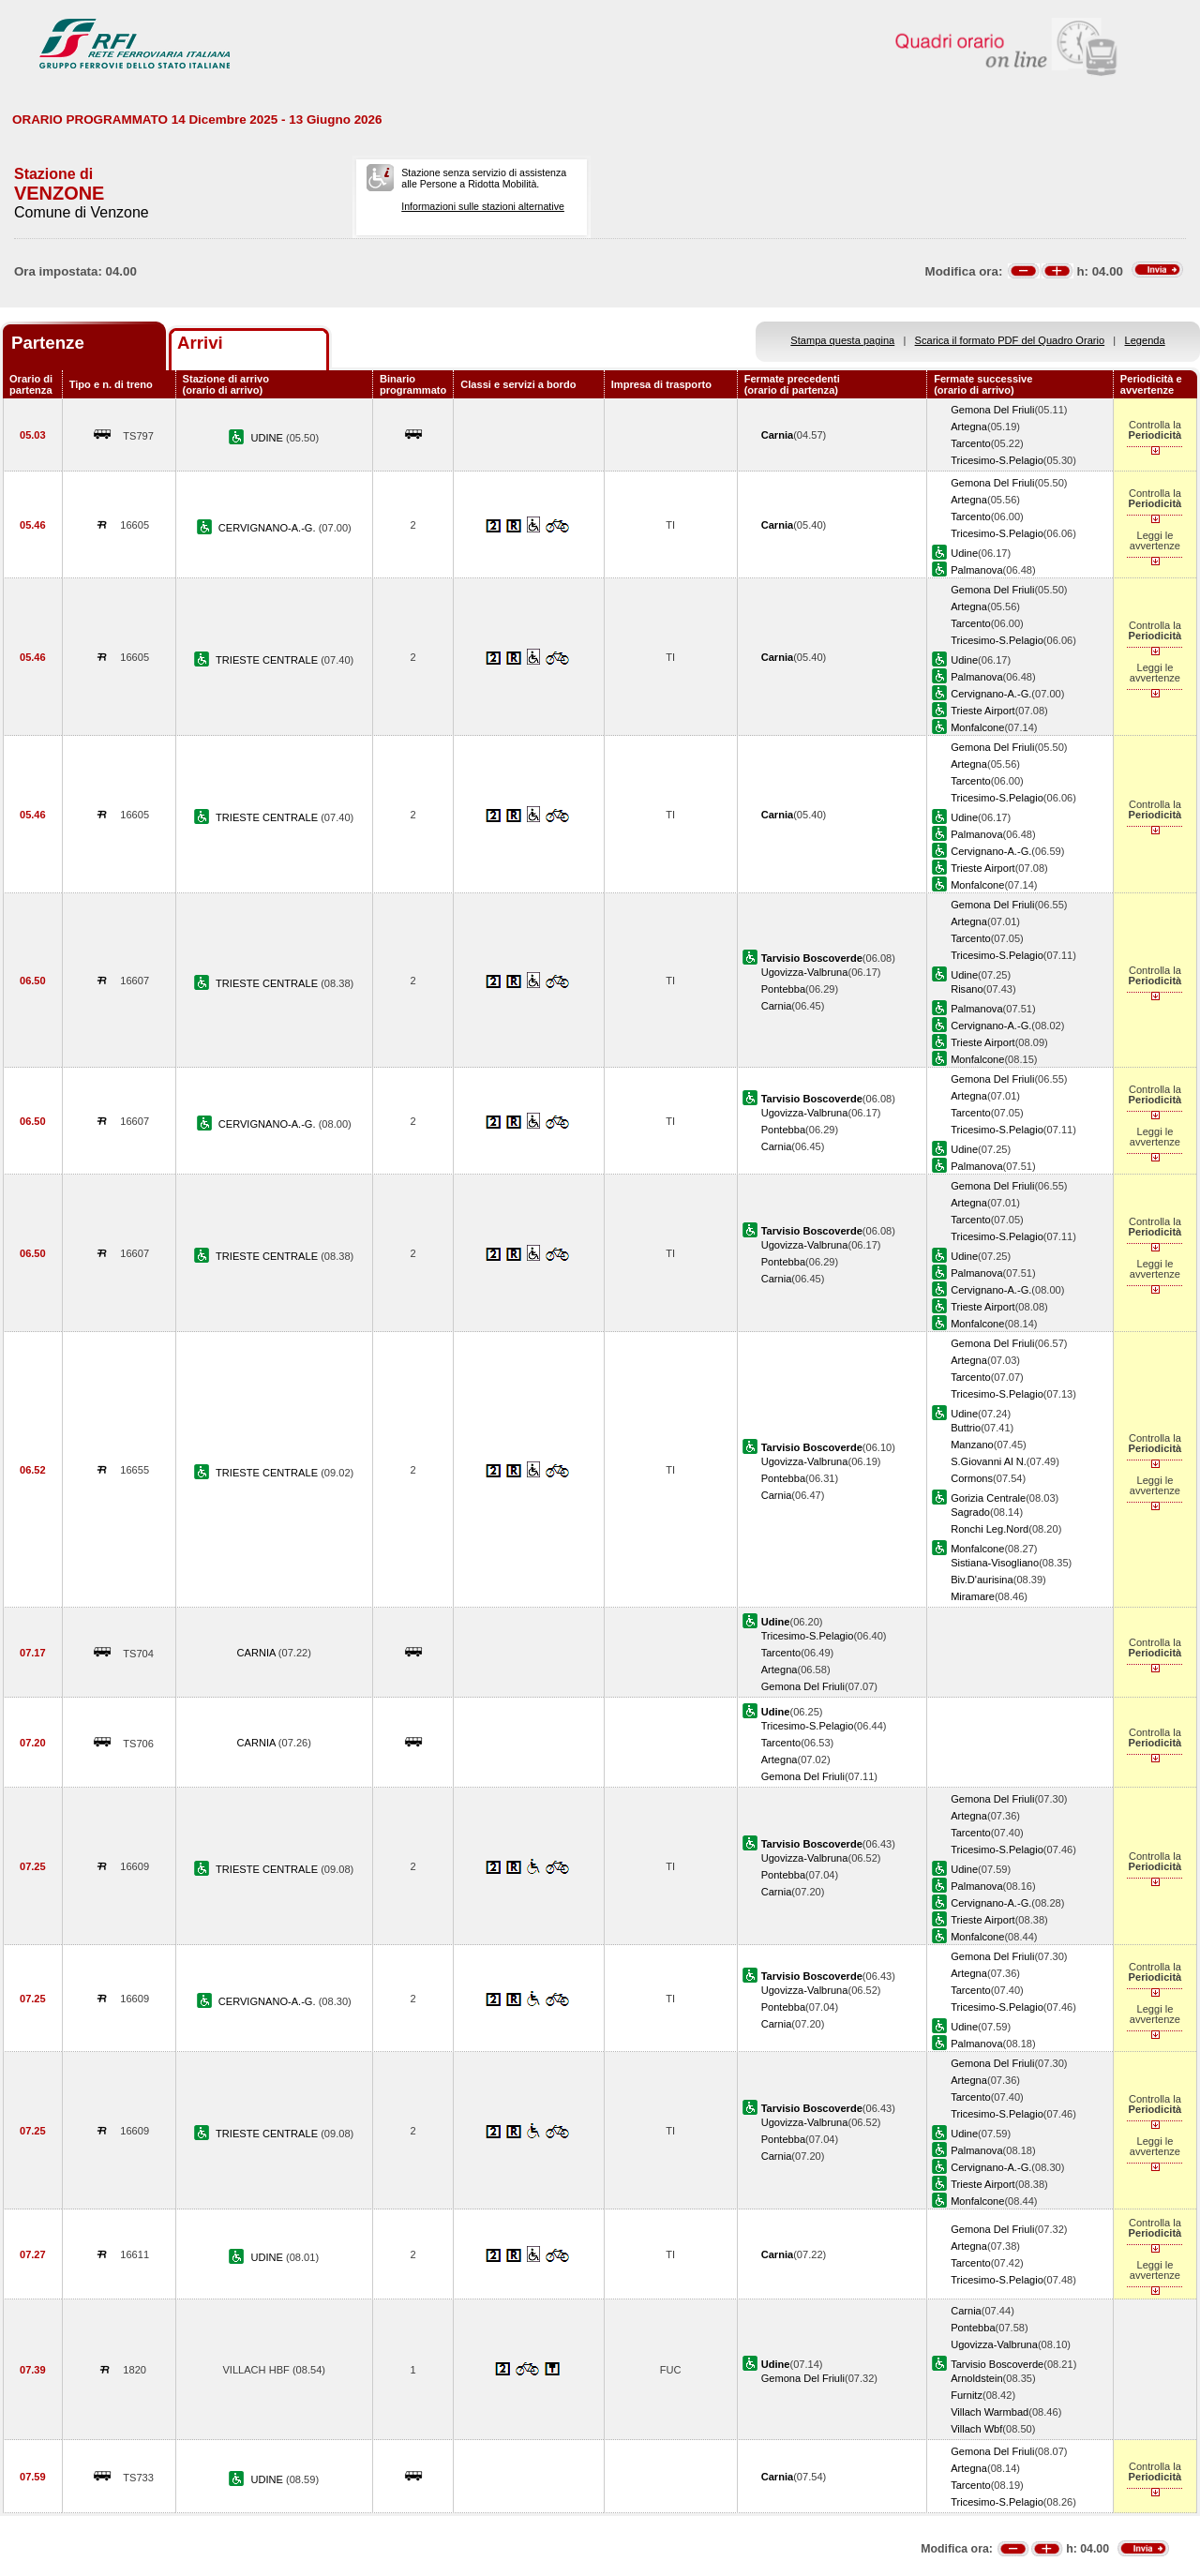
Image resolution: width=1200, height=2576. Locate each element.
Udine (964, 553)
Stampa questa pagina (842, 340)
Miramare (973, 1596)
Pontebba (783, 989)
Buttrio (966, 1427)
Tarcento (971, 443)
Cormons (972, 1478)
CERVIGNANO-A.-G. (268, 527)
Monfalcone (977, 727)
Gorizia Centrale (988, 1498)
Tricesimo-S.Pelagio (997, 460)
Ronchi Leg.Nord (989, 1529)
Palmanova (976, 570)
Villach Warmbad (989, 2412)
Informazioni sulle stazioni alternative (482, 206)
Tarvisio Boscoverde (997, 2364)
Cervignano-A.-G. (991, 693)
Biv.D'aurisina (982, 1579)
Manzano (972, 1444)
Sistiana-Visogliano (995, 1562)
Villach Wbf (976, 2428)
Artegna (969, 426)
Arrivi (200, 342)
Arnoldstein (976, 2378)
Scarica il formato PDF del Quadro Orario (1010, 340)
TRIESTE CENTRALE (268, 660)
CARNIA (257, 1652)
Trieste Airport (983, 710)
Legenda (1145, 340)
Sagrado (970, 1512)
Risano (966, 989)
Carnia (776, 1005)
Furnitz (966, 2395)
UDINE (268, 437)
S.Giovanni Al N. (989, 1461)
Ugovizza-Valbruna (804, 972)
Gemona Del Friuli (992, 409)
